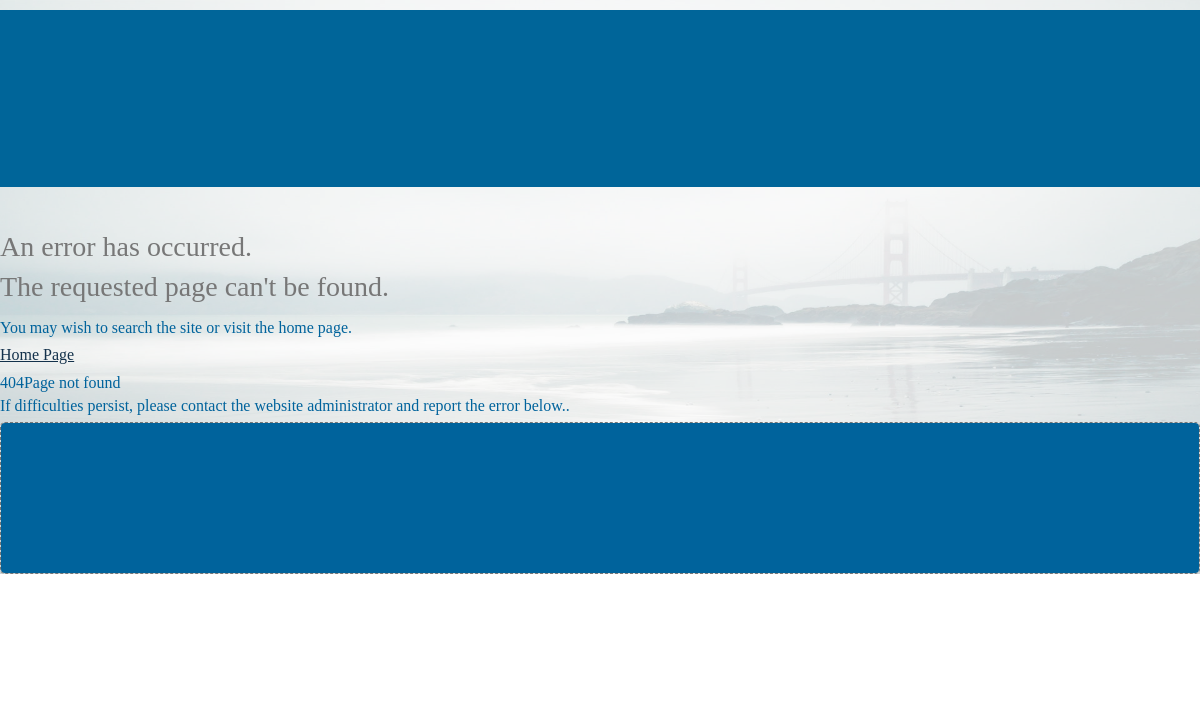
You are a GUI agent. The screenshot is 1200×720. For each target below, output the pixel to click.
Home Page (37, 354)
